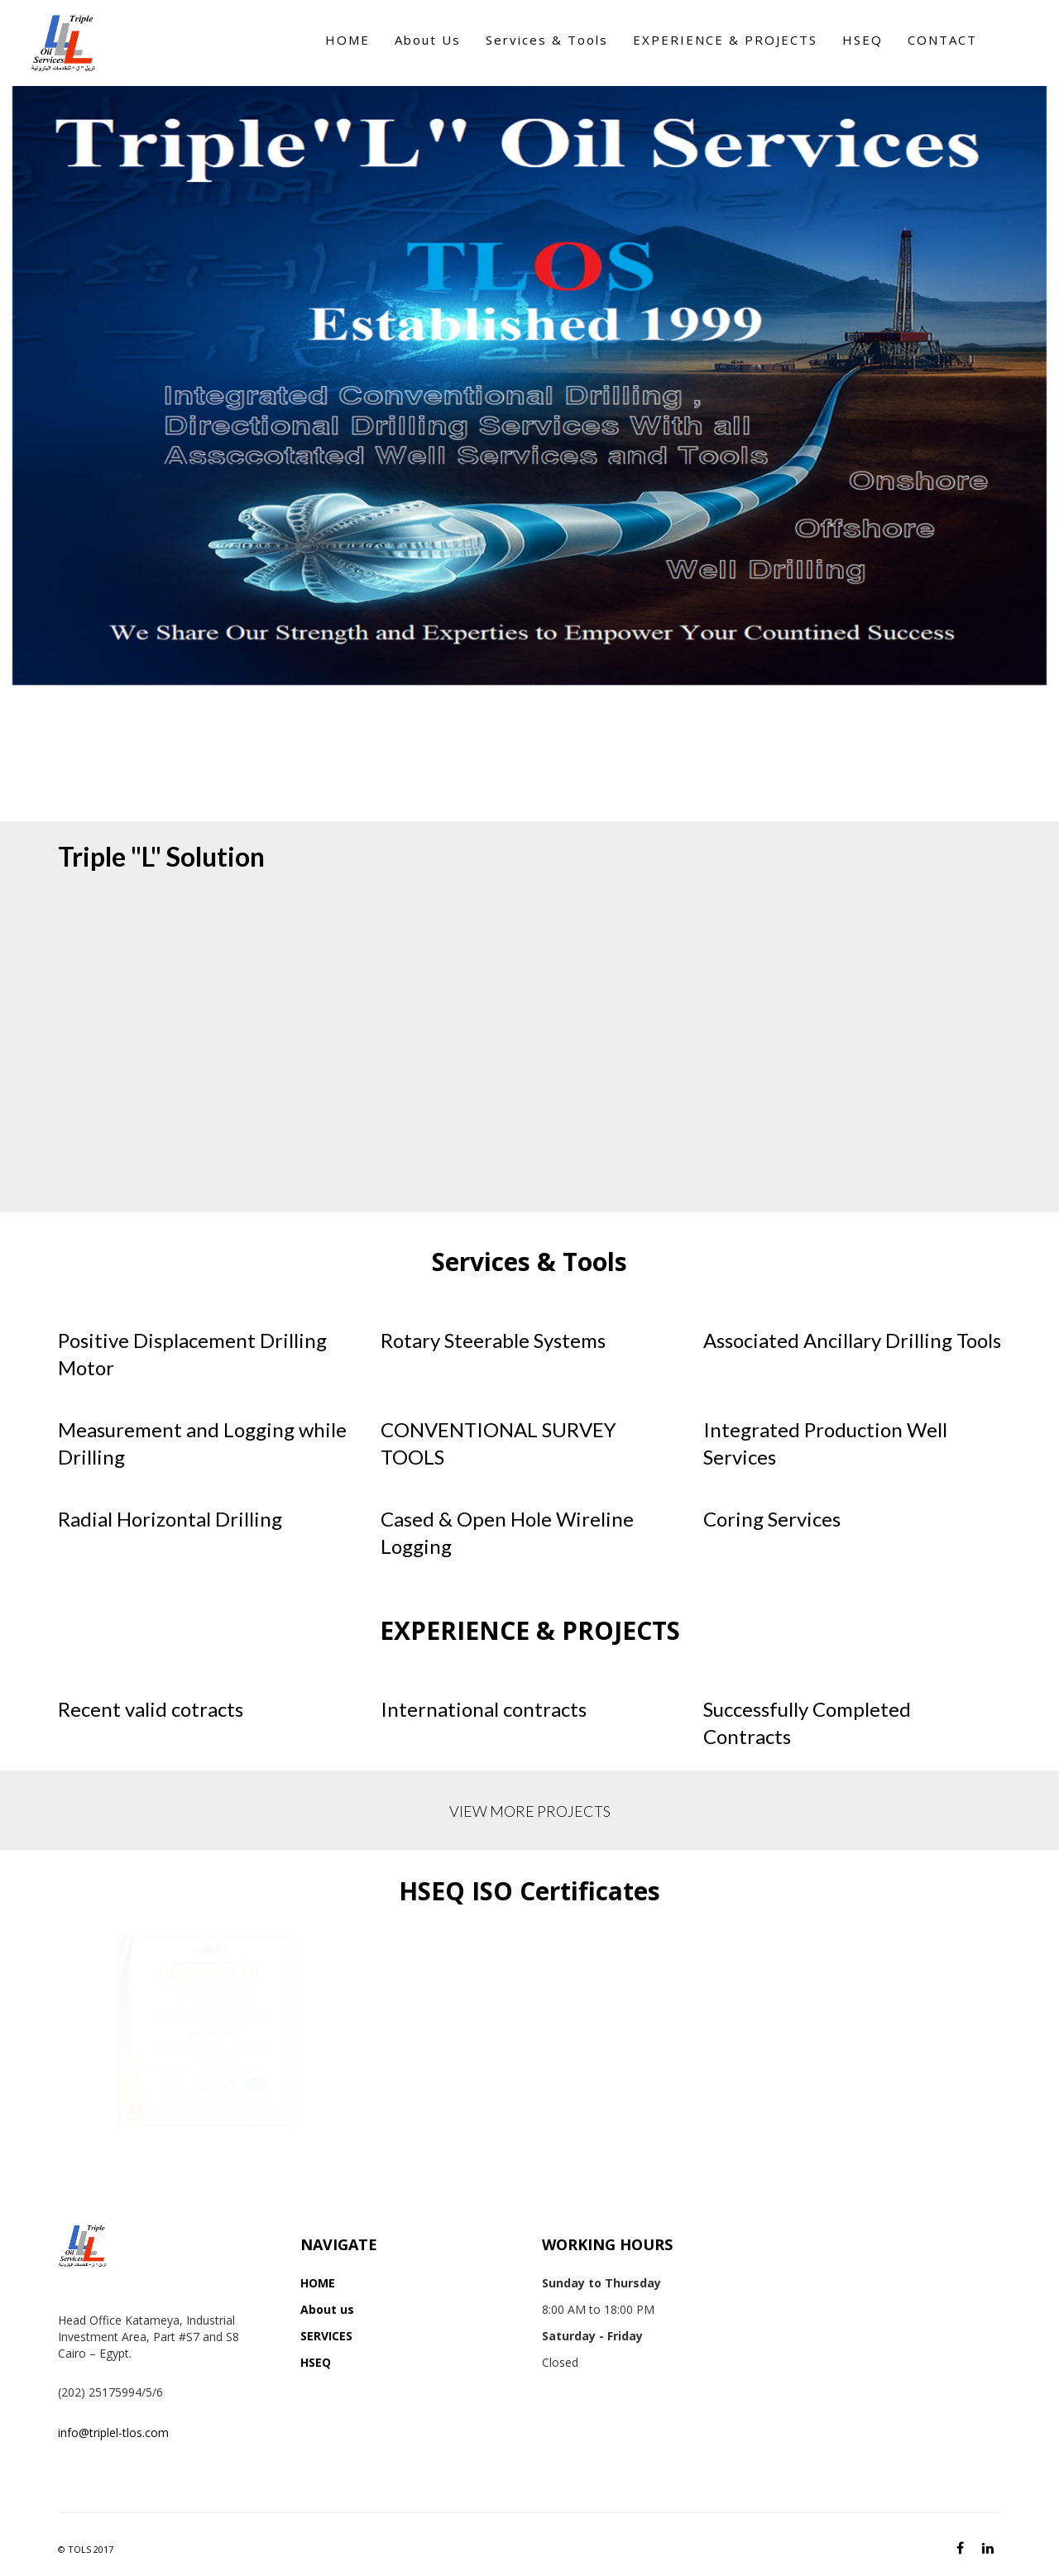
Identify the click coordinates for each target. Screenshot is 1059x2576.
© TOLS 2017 (85, 2549)
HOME (317, 2283)
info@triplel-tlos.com (113, 2432)
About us (327, 2309)
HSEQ (315, 2362)
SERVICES (326, 2336)
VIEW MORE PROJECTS (530, 1811)
